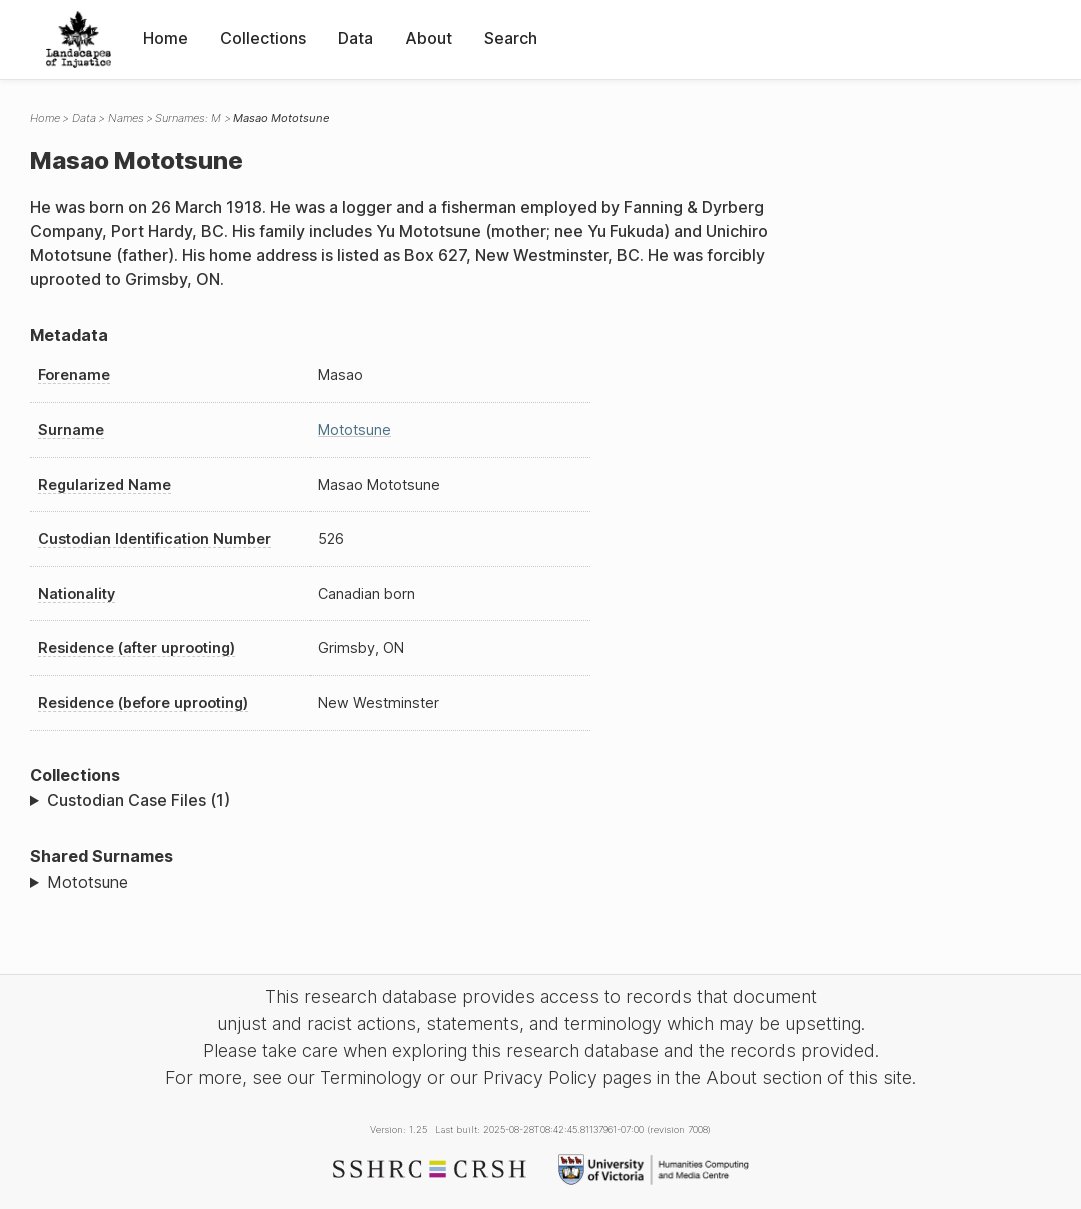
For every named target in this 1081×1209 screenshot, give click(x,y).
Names (126, 118)
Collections (263, 38)
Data (355, 38)
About (428, 38)
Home (165, 38)
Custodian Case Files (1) (138, 800)
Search (510, 38)
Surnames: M (188, 118)
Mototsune (354, 429)
